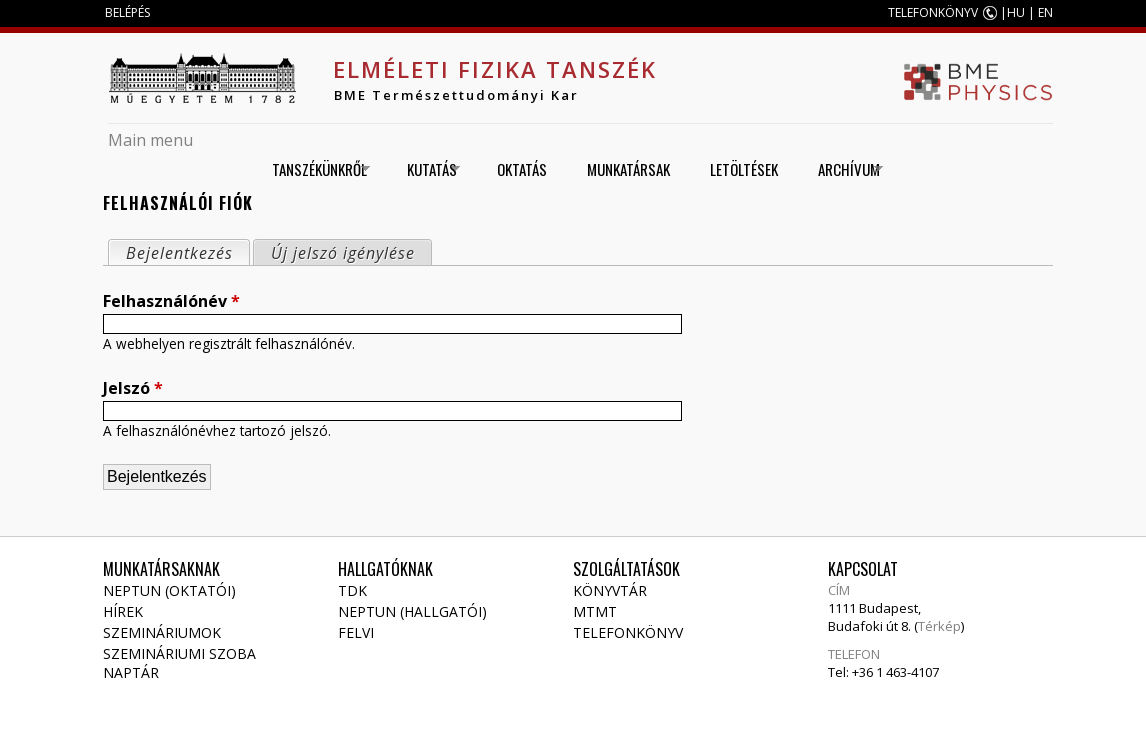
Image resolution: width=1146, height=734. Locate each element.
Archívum (843, 169)
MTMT (595, 611)
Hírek (123, 611)
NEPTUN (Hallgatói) (412, 611)
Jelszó (133, 388)
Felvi (356, 632)
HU (1016, 12)
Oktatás (522, 169)
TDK (352, 590)
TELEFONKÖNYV (933, 12)
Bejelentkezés (187, 252)
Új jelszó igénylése (343, 253)
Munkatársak (628, 169)
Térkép (939, 626)
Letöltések (744, 169)
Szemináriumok (162, 632)
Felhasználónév (171, 301)
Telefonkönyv (628, 632)
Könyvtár (610, 590)
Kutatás (426, 169)
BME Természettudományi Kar (456, 95)
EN (1045, 12)
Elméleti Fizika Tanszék (495, 69)
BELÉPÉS (127, 12)
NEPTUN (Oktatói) (169, 590)
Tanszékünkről (314, 169)
